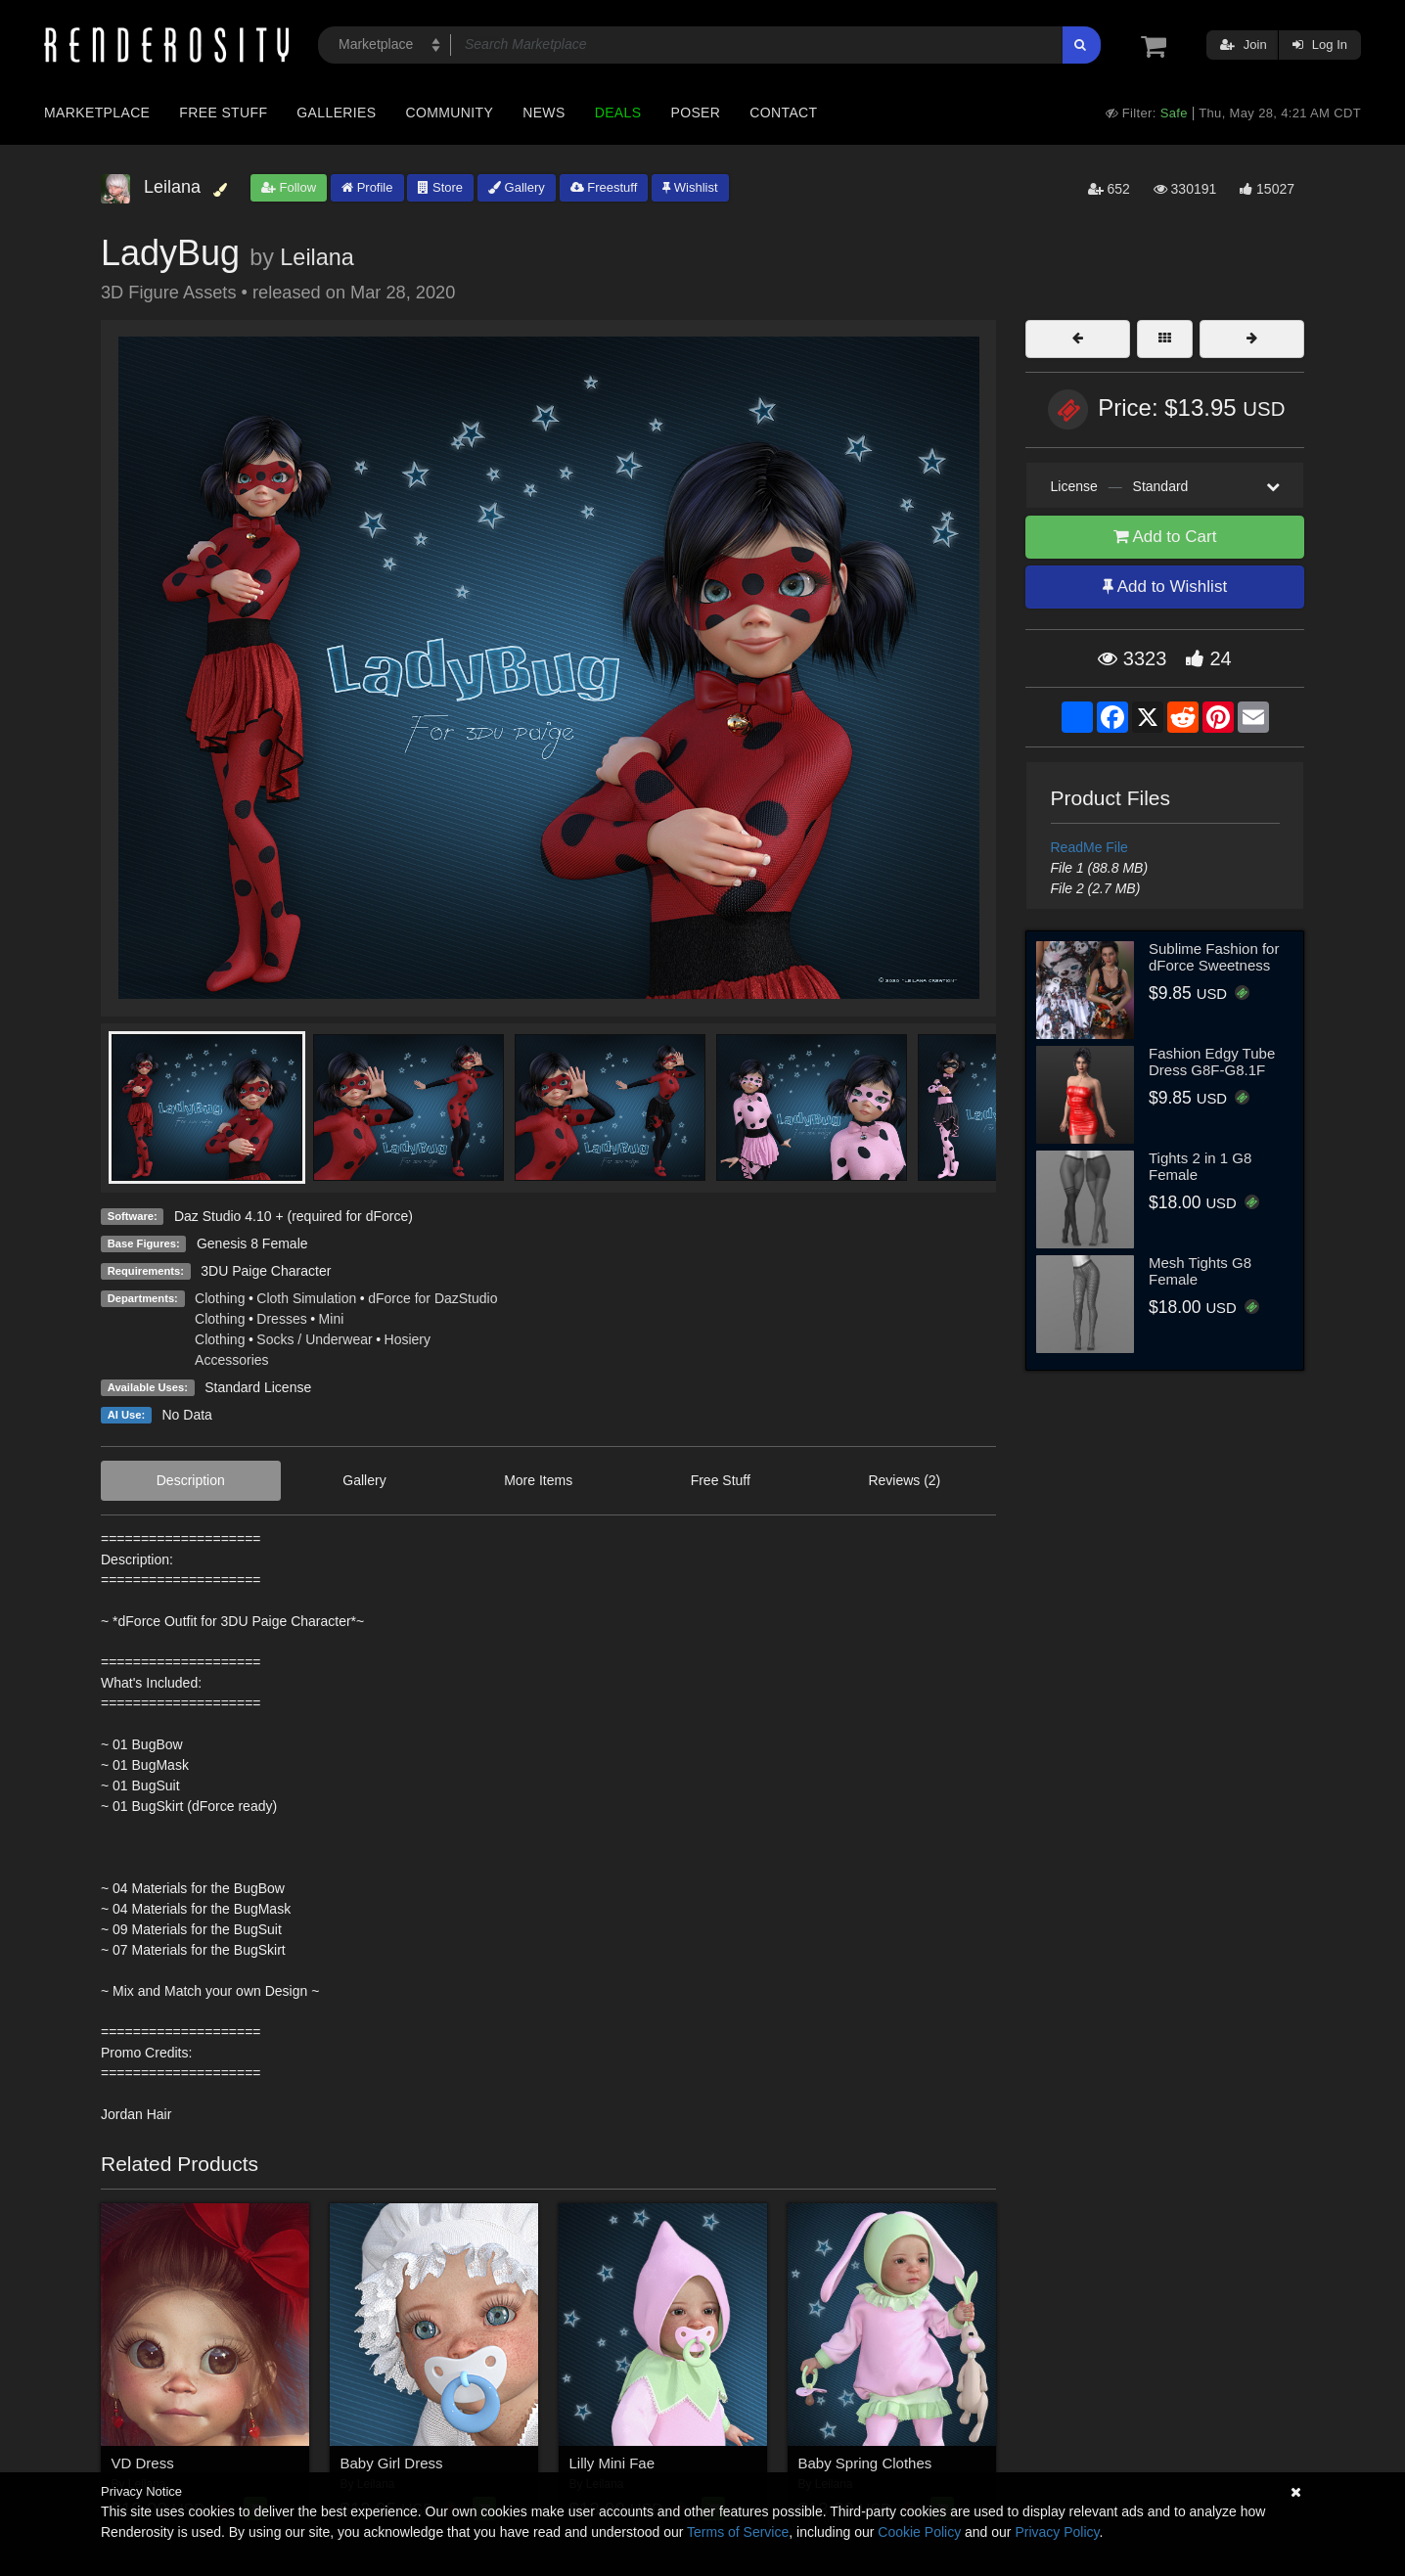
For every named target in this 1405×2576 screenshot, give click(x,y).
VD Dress (143, 2463)
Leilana (316, 257)
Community (450, 112)
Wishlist (689, 187)
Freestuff (604, 187)
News (543, 112)
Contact (783, 112)
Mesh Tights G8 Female (1200, 1271)
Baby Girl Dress (391, 2463)
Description (191, 1480)
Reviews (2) (904, 1480)
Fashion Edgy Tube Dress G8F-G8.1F (1212, 1061)
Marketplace (97, 112)
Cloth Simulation (306, 1298)
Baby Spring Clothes (865, 2463)
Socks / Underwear (314, 1339)
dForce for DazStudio (432, 1298)
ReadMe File (1089, 847)
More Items (538, 1480)
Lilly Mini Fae (612, 2463)
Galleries (336, 112)
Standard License (257, 1387)
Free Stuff (223, 112)
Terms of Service (738, 2532)
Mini (331, 1319)
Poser (695, 112)
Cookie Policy (919, 2532)
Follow (288, 187)
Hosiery (408, 1339)
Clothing (220, 1298)
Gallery (516, 187)
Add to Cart (1165, 536)
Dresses (281, 1319)
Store (440, 187)
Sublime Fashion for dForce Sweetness (1214, 956)
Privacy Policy (1057, 2532)
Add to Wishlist (1165, 586)
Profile (366, 187)
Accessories (231, 1360)
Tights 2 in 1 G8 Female (1200, 1166)
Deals (618, 112)
